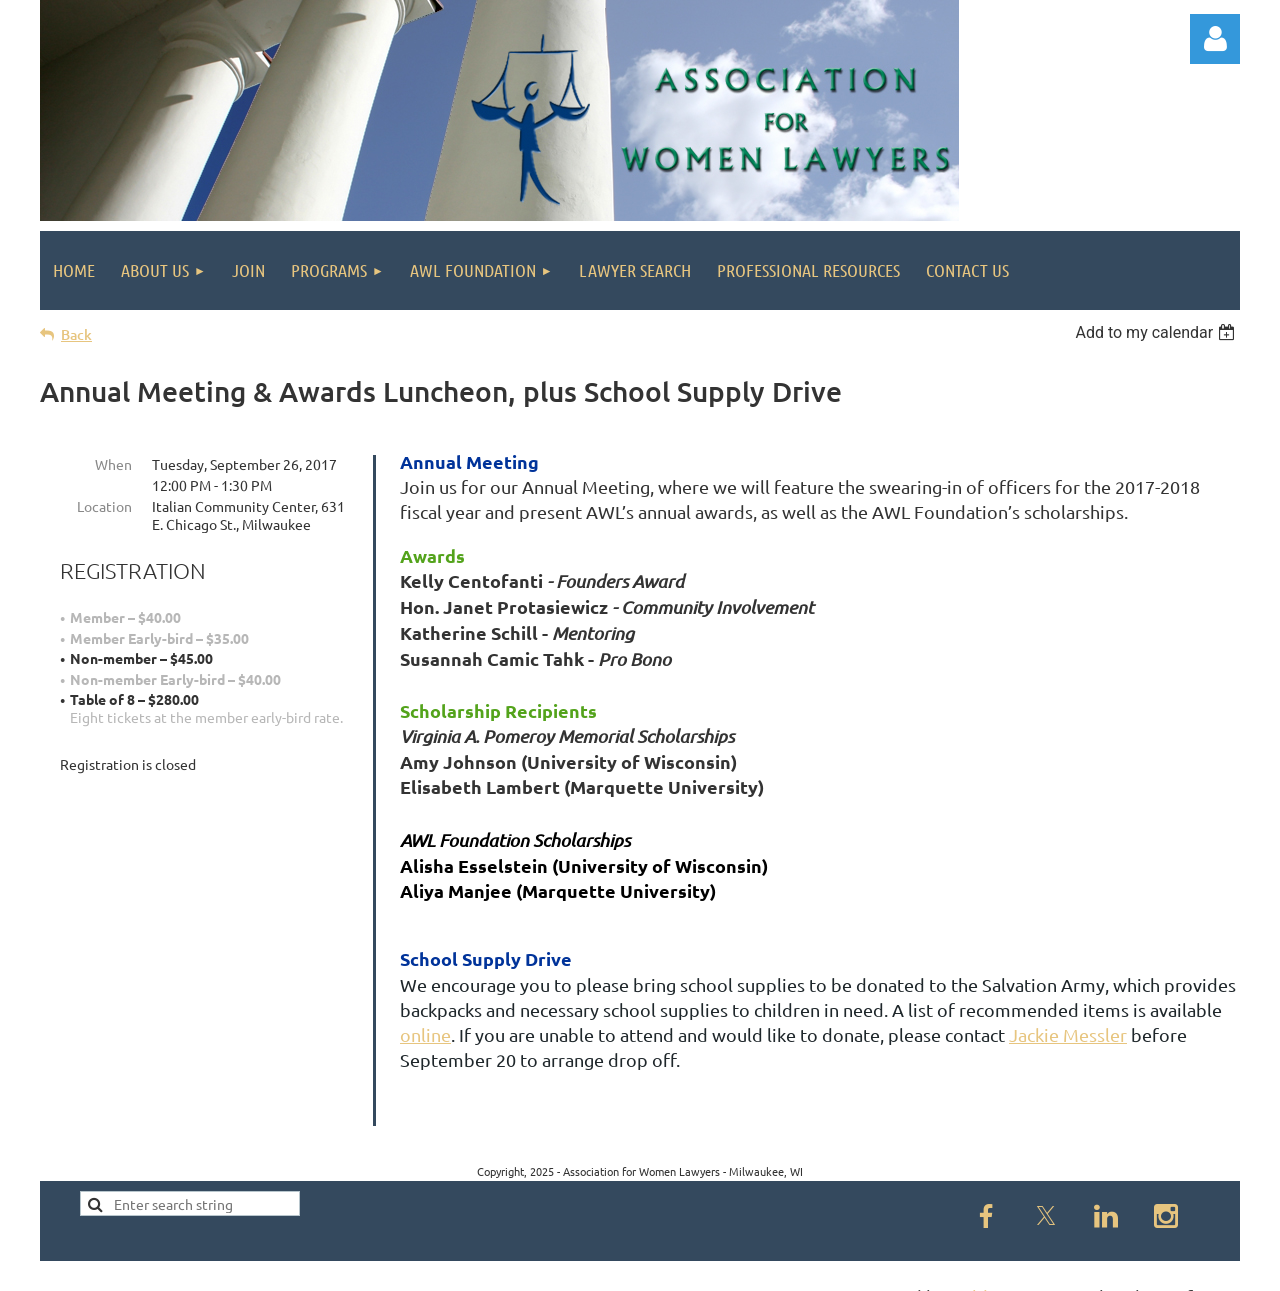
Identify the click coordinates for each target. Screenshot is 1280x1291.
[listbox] (1157, 332)
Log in (1215, 39)
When (113, 464)
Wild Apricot (1001, 1266)
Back (76, 334)
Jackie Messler (1068, 1034)
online (425, 1034)
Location (104, 506)
